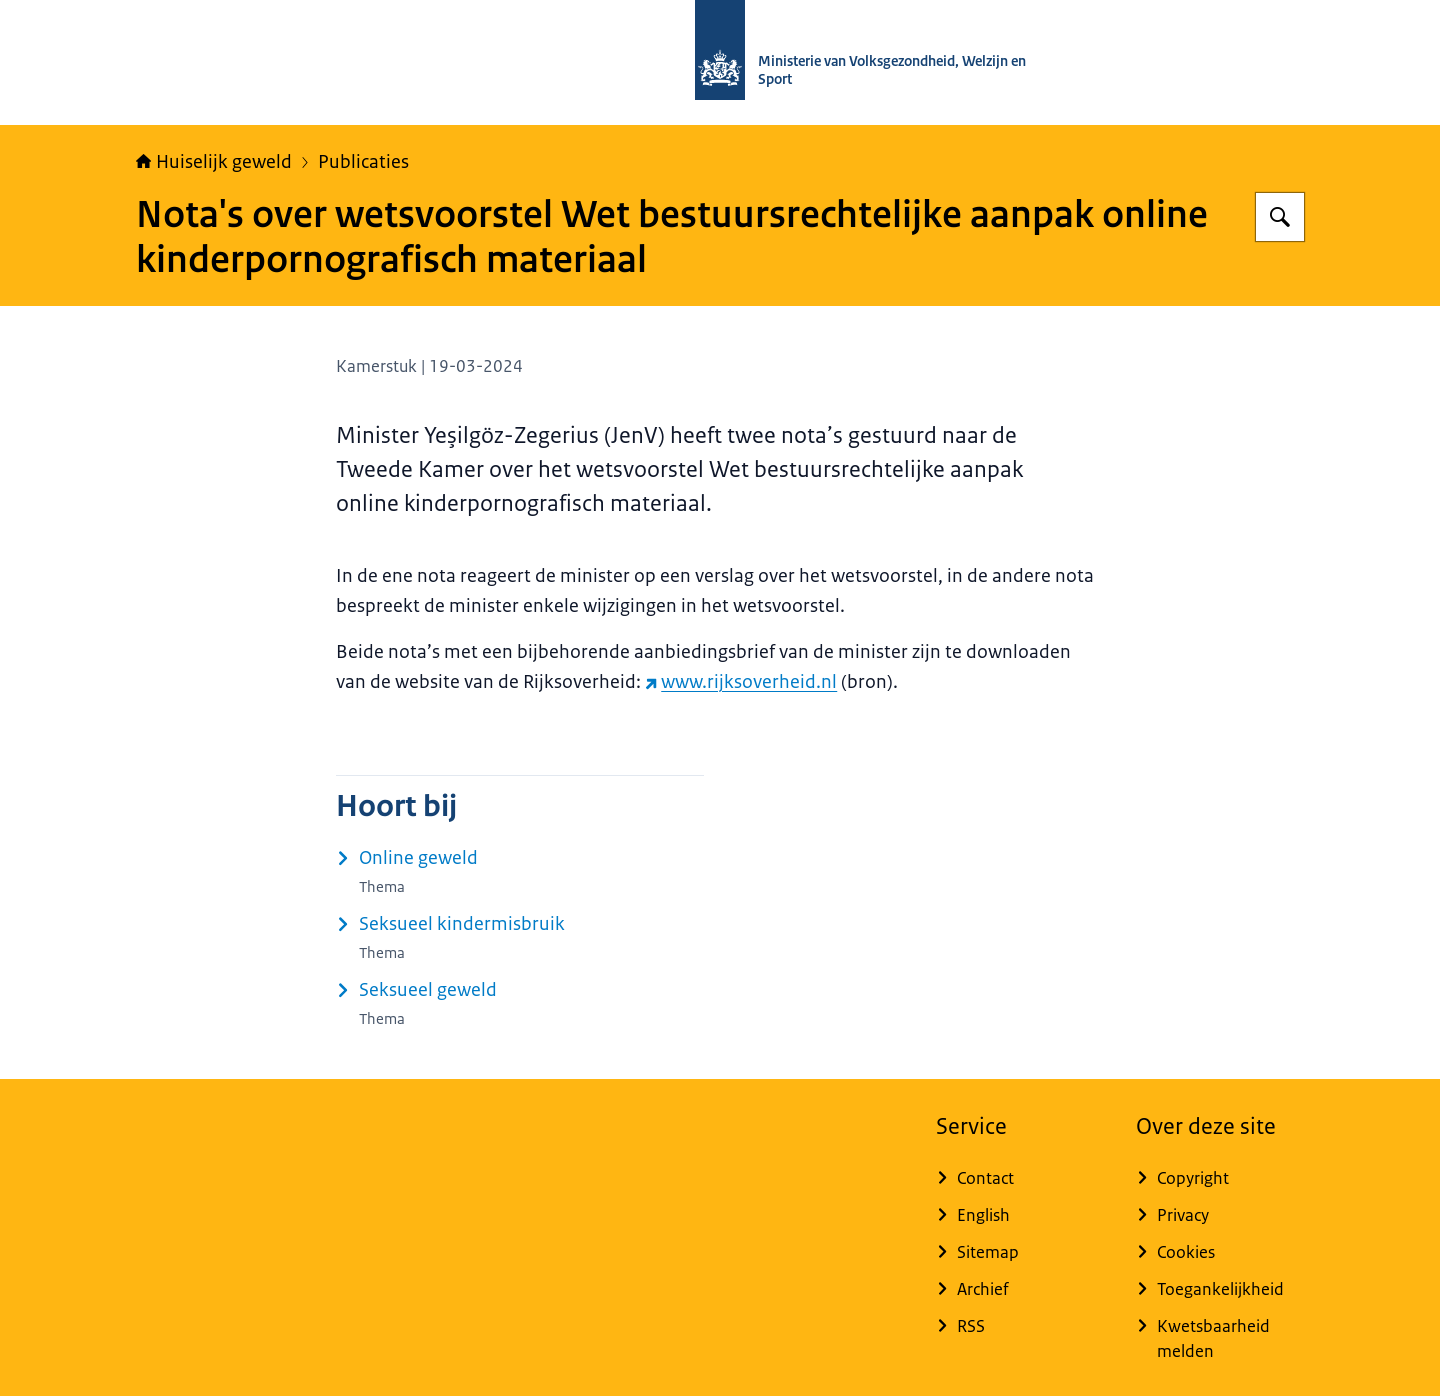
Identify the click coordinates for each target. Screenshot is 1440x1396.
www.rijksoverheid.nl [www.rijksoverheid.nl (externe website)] (741, 682)
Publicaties (363, 162)
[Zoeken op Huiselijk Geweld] (1280, 217)
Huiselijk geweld (214, 162)
